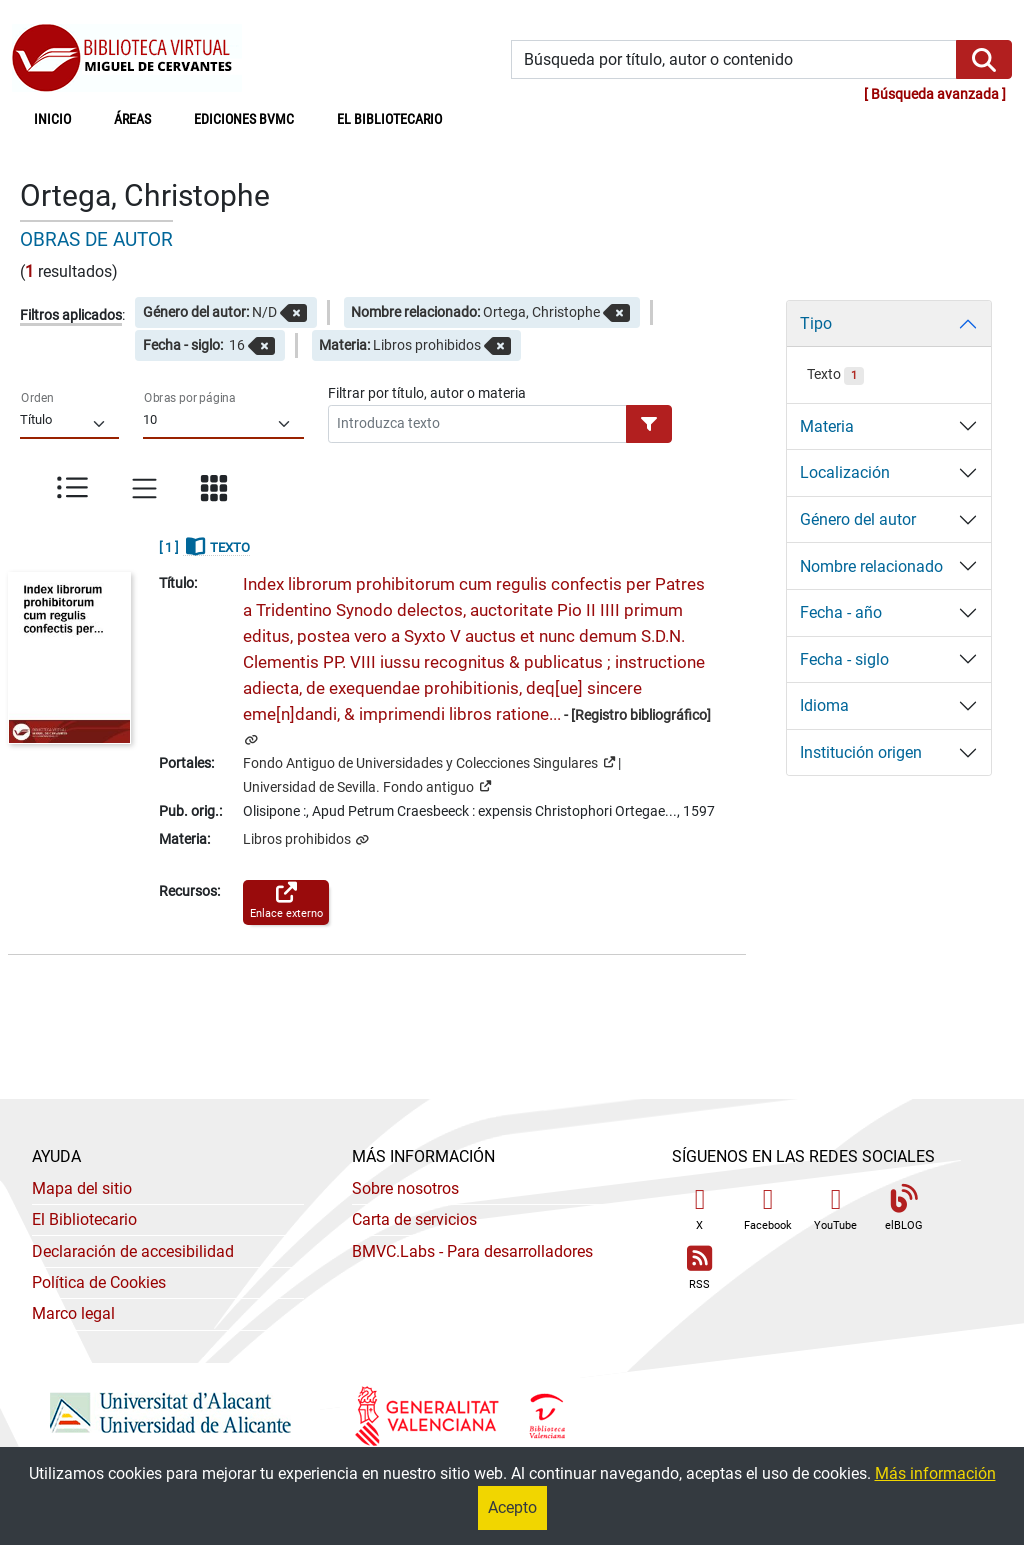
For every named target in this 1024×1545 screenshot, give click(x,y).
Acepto (512, 1507)
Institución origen (861, 752)
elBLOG (904, 1208)
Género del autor (858, 519)
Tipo (816, 323)
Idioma (824, 705)
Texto (835, 374)
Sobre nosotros (405, 1188)
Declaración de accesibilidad (133, 1251)
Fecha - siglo (844, 659)
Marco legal (73, 1313)
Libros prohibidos (298, 839)
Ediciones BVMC (244, 119)
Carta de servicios (414, 1219)
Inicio (63, 118)
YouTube (835, 1208)
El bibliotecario (389, 119)
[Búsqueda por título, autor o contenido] (734, 59)
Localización (845, 472)
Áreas (132, 119)
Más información (935, 1473)
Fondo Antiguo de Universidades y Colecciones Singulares (429, 762)
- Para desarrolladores (472, 1251)
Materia (827, 426)
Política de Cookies (99, 1282)
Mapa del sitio (82, 1188)
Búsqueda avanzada (935, 94)
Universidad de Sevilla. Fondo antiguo (367, 786)
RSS (700, 1268)
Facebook (768, 1208)
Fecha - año (841, 612)
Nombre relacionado (871, 566)
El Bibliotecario (84, 1219)
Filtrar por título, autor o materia (427, 393)
